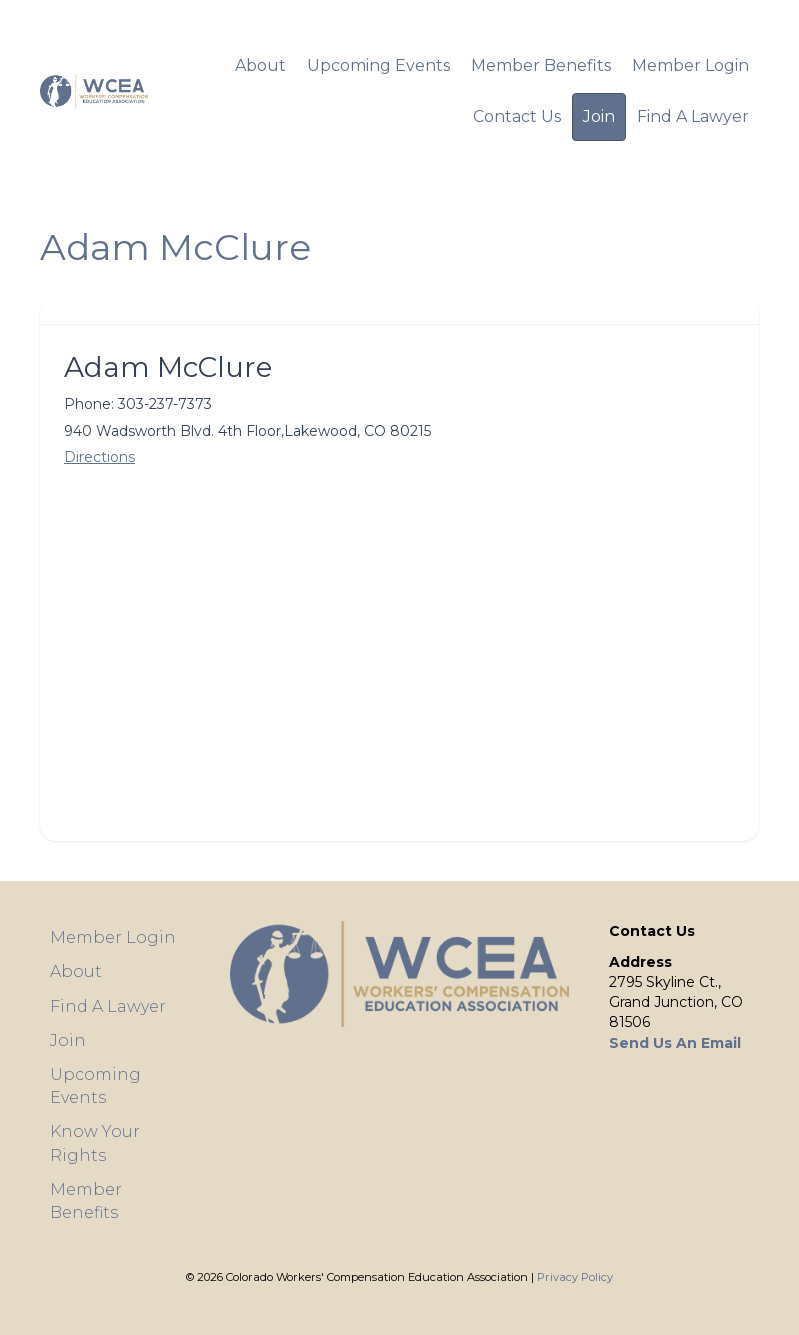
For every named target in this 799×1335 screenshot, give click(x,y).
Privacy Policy (575, 1277)
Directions (99, 457)
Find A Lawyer (693, 116)
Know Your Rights (95, 1143)
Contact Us (517, 116)
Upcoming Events (378, 65)
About (260, 65)
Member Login (690, 65)
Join (599, 116)
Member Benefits (541, 65)
